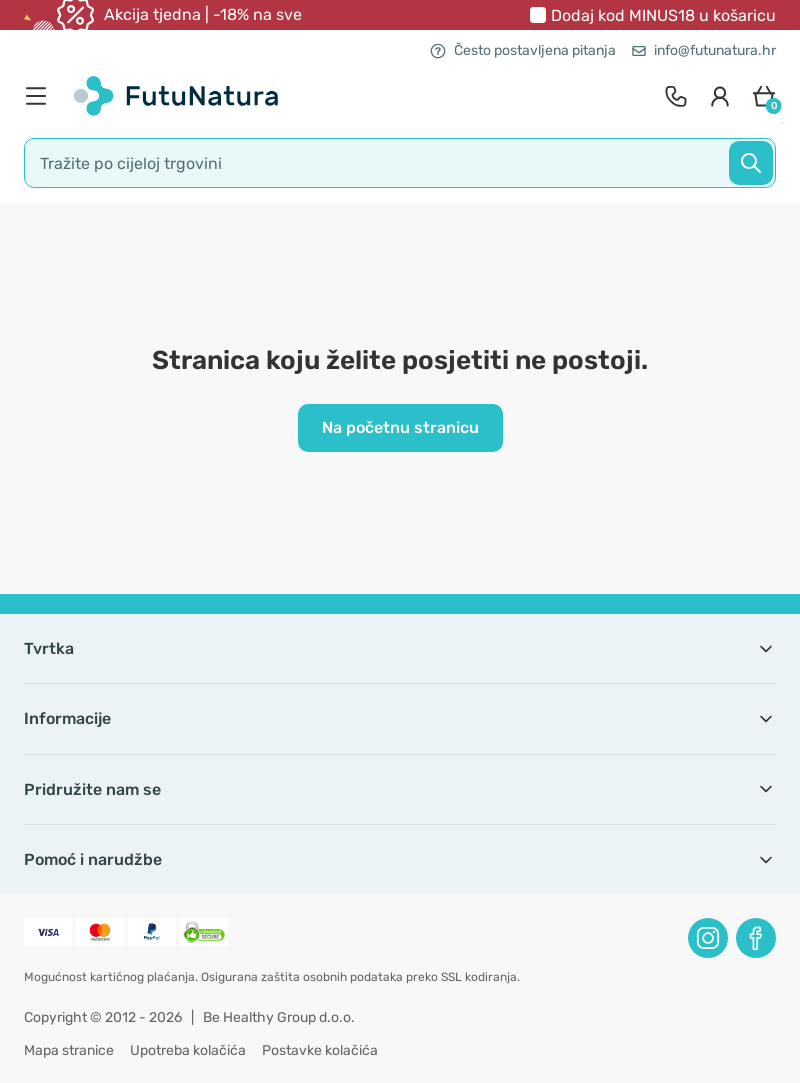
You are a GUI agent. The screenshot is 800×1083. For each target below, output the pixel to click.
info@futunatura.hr (704, 50)
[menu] (41, 96)
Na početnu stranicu (400, 427)
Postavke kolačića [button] (320, 1050)
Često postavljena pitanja (523, 50)
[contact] (676, 96)
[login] (720, 96)
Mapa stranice (69, 1050)
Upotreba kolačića (188, 1050)
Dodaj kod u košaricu (663, 15)
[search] (400, 163)
